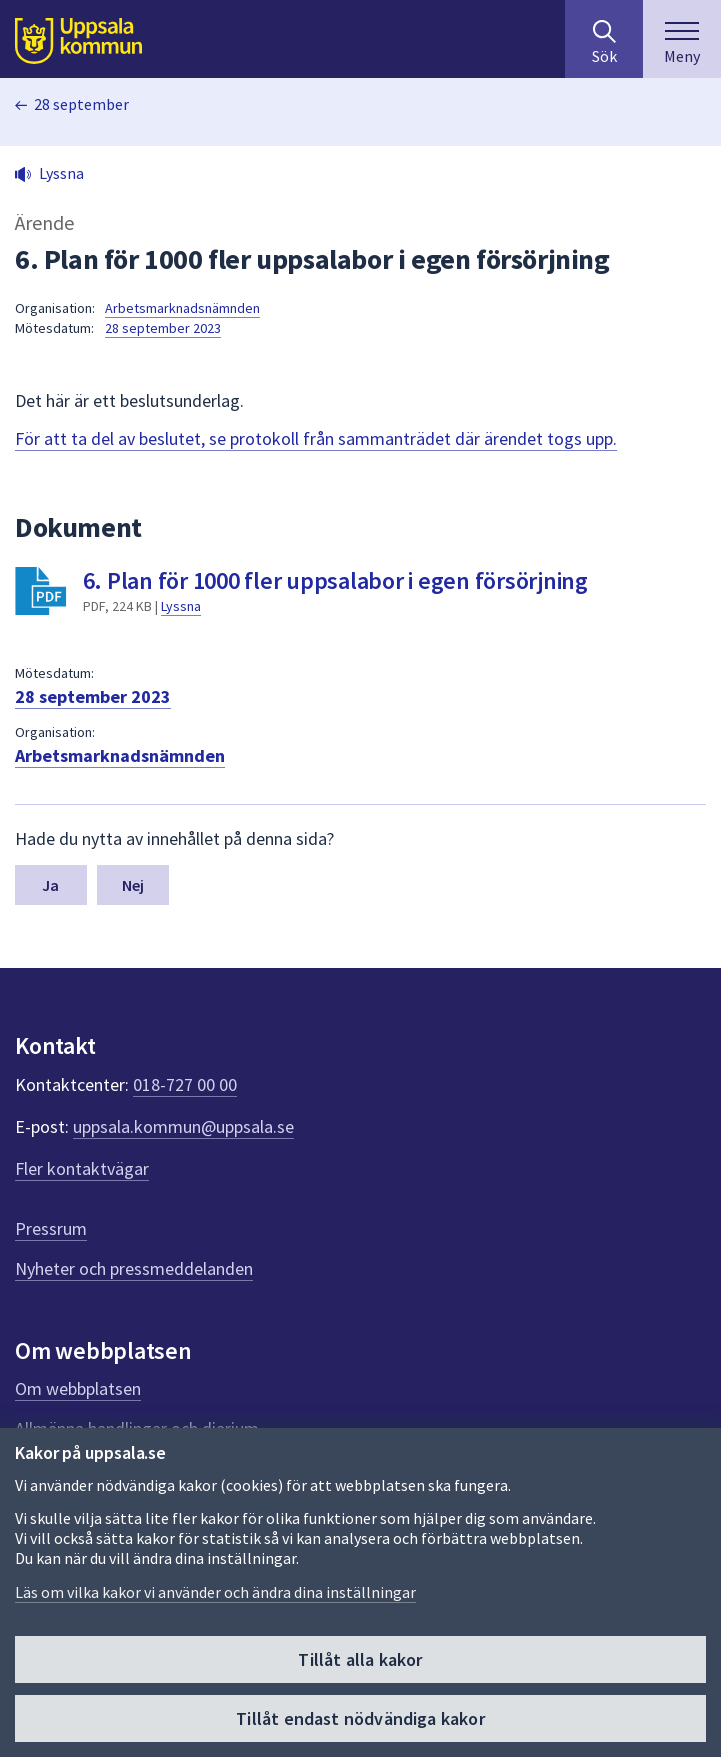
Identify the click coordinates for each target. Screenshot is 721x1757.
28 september (81, 104)
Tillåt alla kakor (360, 1659)
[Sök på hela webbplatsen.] (604, 39)
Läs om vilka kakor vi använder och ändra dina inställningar (215, 1592)
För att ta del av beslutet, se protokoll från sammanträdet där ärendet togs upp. (316, 438)
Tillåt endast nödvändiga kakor (360, 1718)
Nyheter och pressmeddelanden (134, 1268)
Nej (133, 885)
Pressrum (51, 1228)
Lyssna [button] (61, 173)
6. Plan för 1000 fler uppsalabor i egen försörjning (335, 580)
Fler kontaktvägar (82, 1168)
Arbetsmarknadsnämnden (182, 308)
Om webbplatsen (78, 1388)
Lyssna (181, 606)
